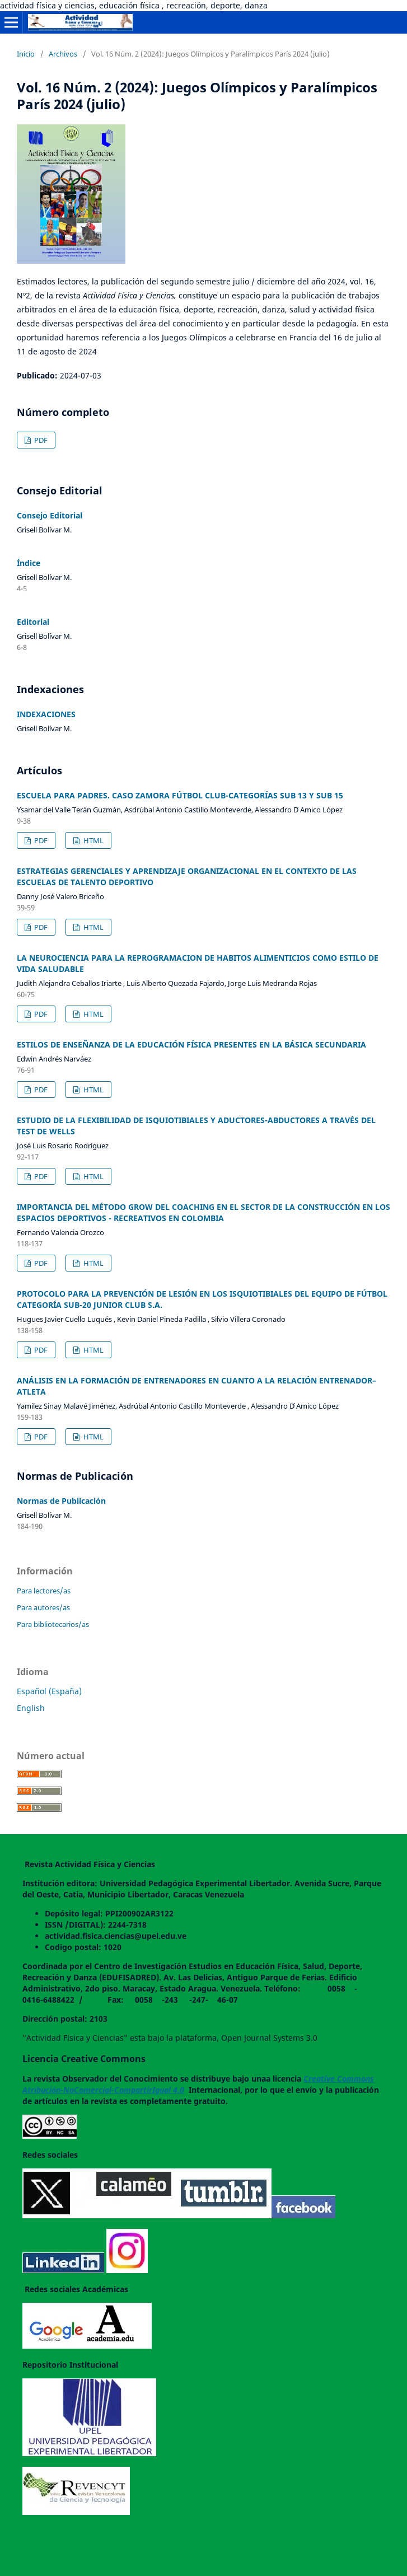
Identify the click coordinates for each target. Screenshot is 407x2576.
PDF (40, 440)
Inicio (26, 54)
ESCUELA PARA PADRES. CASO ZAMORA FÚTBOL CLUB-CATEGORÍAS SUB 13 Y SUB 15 (180, 795)
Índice (28, 563)
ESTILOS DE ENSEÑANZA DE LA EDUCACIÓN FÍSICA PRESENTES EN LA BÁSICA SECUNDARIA (191, 1044)
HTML (93, 840)
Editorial (33, 621)
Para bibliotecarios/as (53, 1624)
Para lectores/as (44, 1591)
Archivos (63, 54)
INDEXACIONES (46, 714)
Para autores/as (43, 1607)
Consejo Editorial (49, 515)
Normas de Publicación (61, 1500)
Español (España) (49, 1691)
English (31, 1708)
